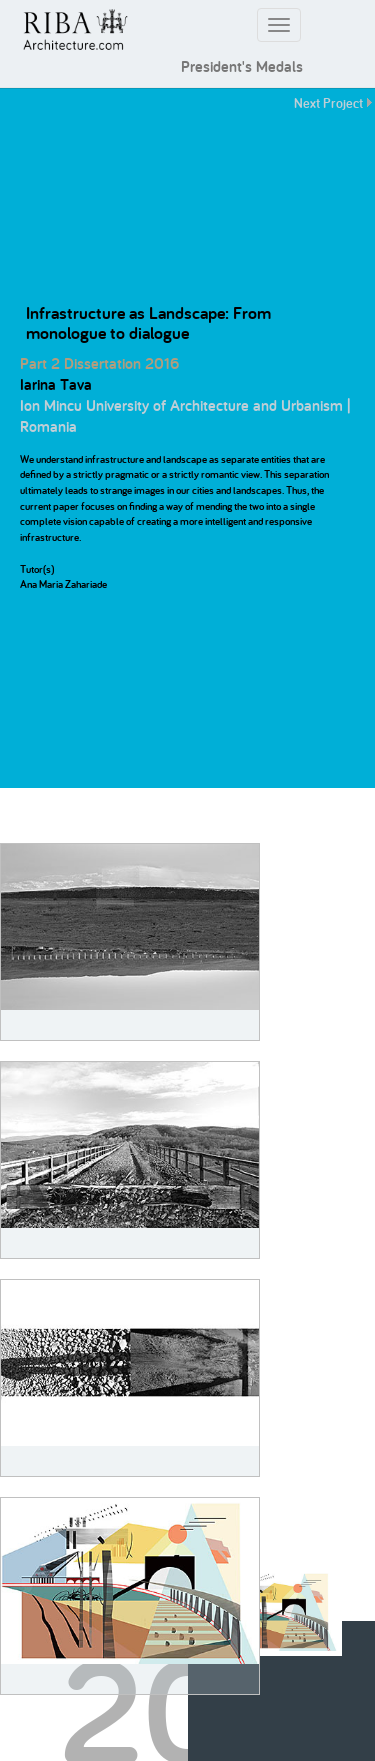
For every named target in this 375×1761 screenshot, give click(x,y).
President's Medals (242, 66)
